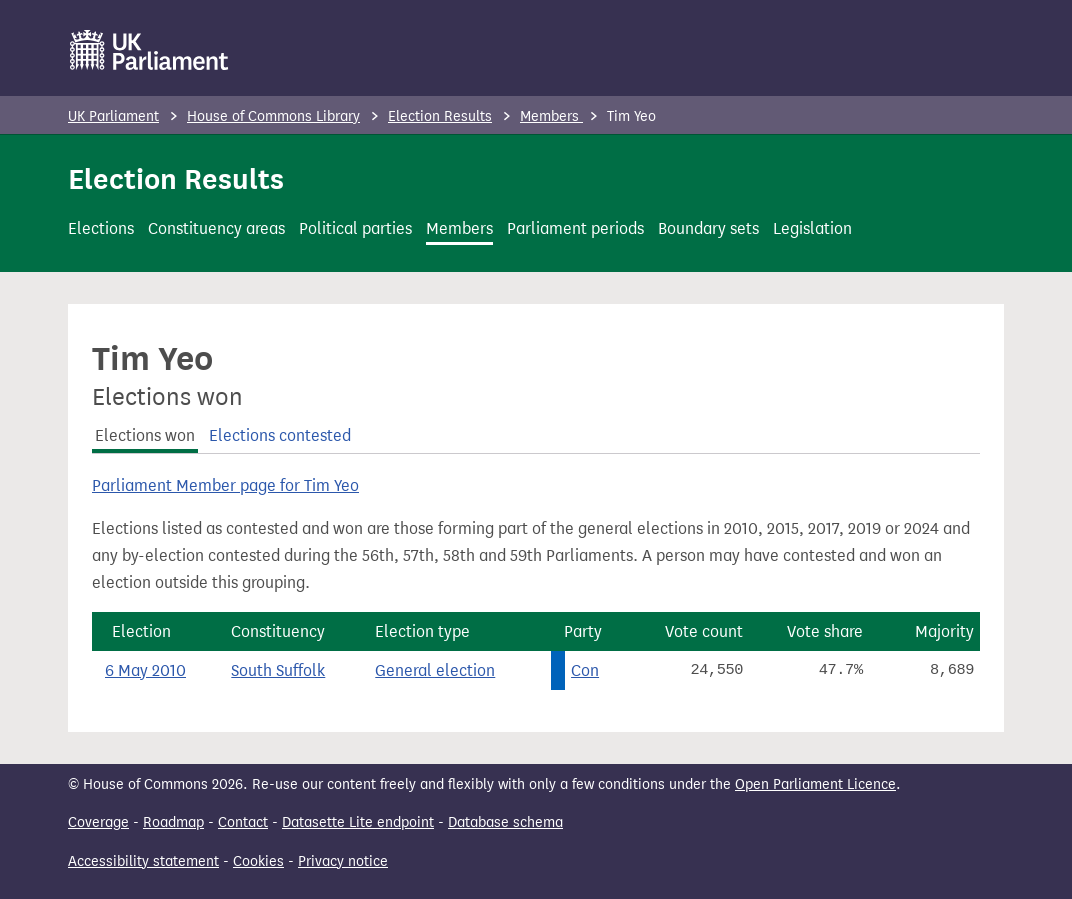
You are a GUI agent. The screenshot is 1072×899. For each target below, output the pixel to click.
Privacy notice (343, 861)
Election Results (440, 116)
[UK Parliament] (149, 50)
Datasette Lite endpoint (358, 822)
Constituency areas (216, 228)
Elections (101, 228)
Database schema (505, 822)
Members (551, 116)
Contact (243, 822)
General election (435, 670)
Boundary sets (708, 228)
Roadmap (173, 822)
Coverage (98, 822)
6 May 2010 (145, 670)
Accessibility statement (143, 861)
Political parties (355, 228)
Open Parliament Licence (815, 784)
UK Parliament (113, 116)
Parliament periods (575, 228)
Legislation (812, 228)
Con (585, 670)
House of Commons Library (273, 116)
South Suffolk (278, 670)
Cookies (258, 861)
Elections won (145, 435)
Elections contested (280, 435)
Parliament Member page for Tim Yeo (225, 485)
